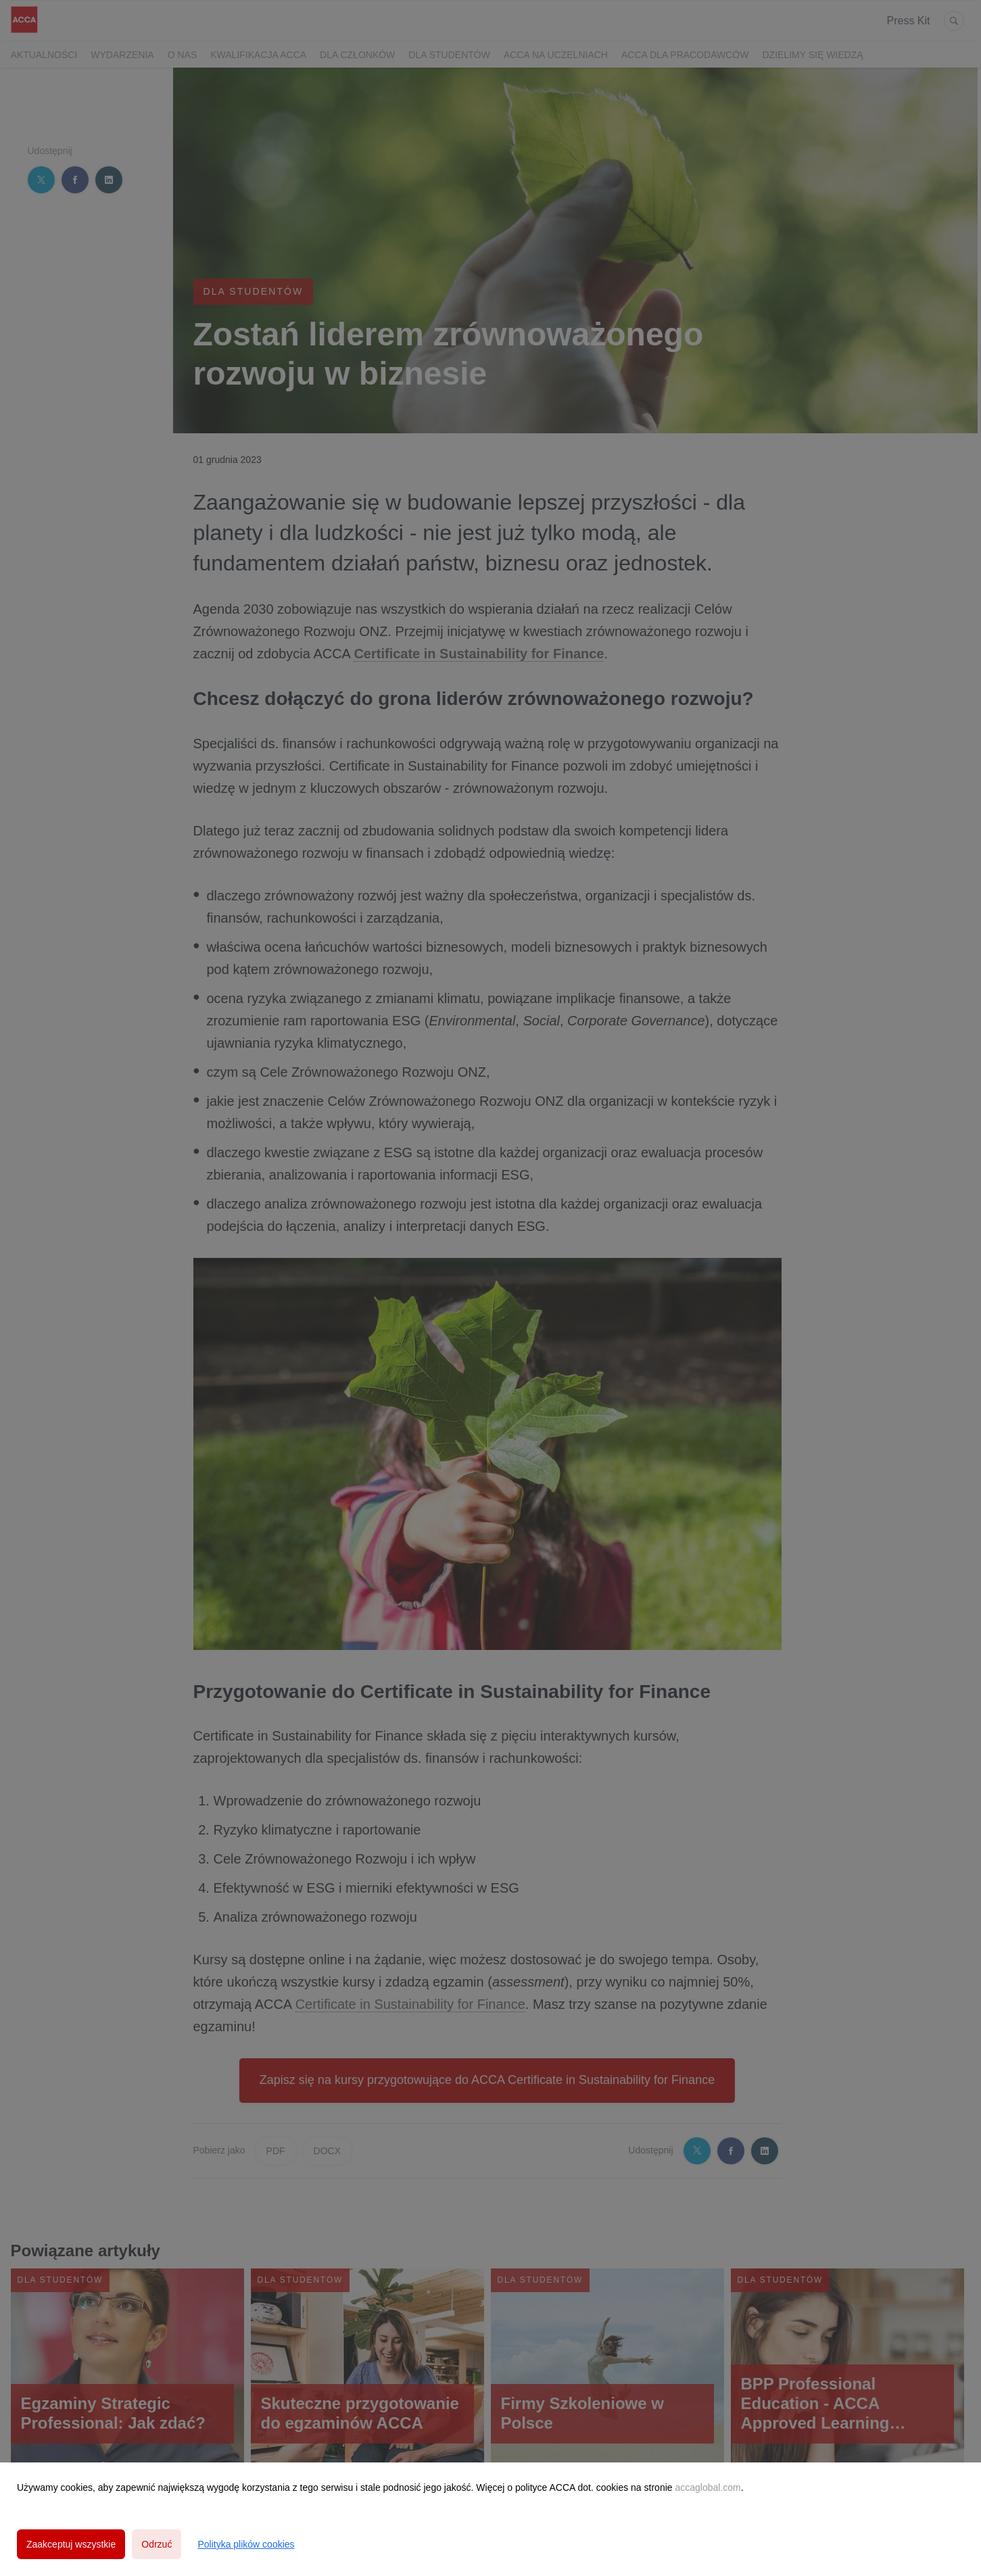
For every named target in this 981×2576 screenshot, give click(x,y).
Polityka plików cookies (245, 2544)
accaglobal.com (707, 2487)
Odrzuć (156, 2544)
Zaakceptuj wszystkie (71, 2544)
